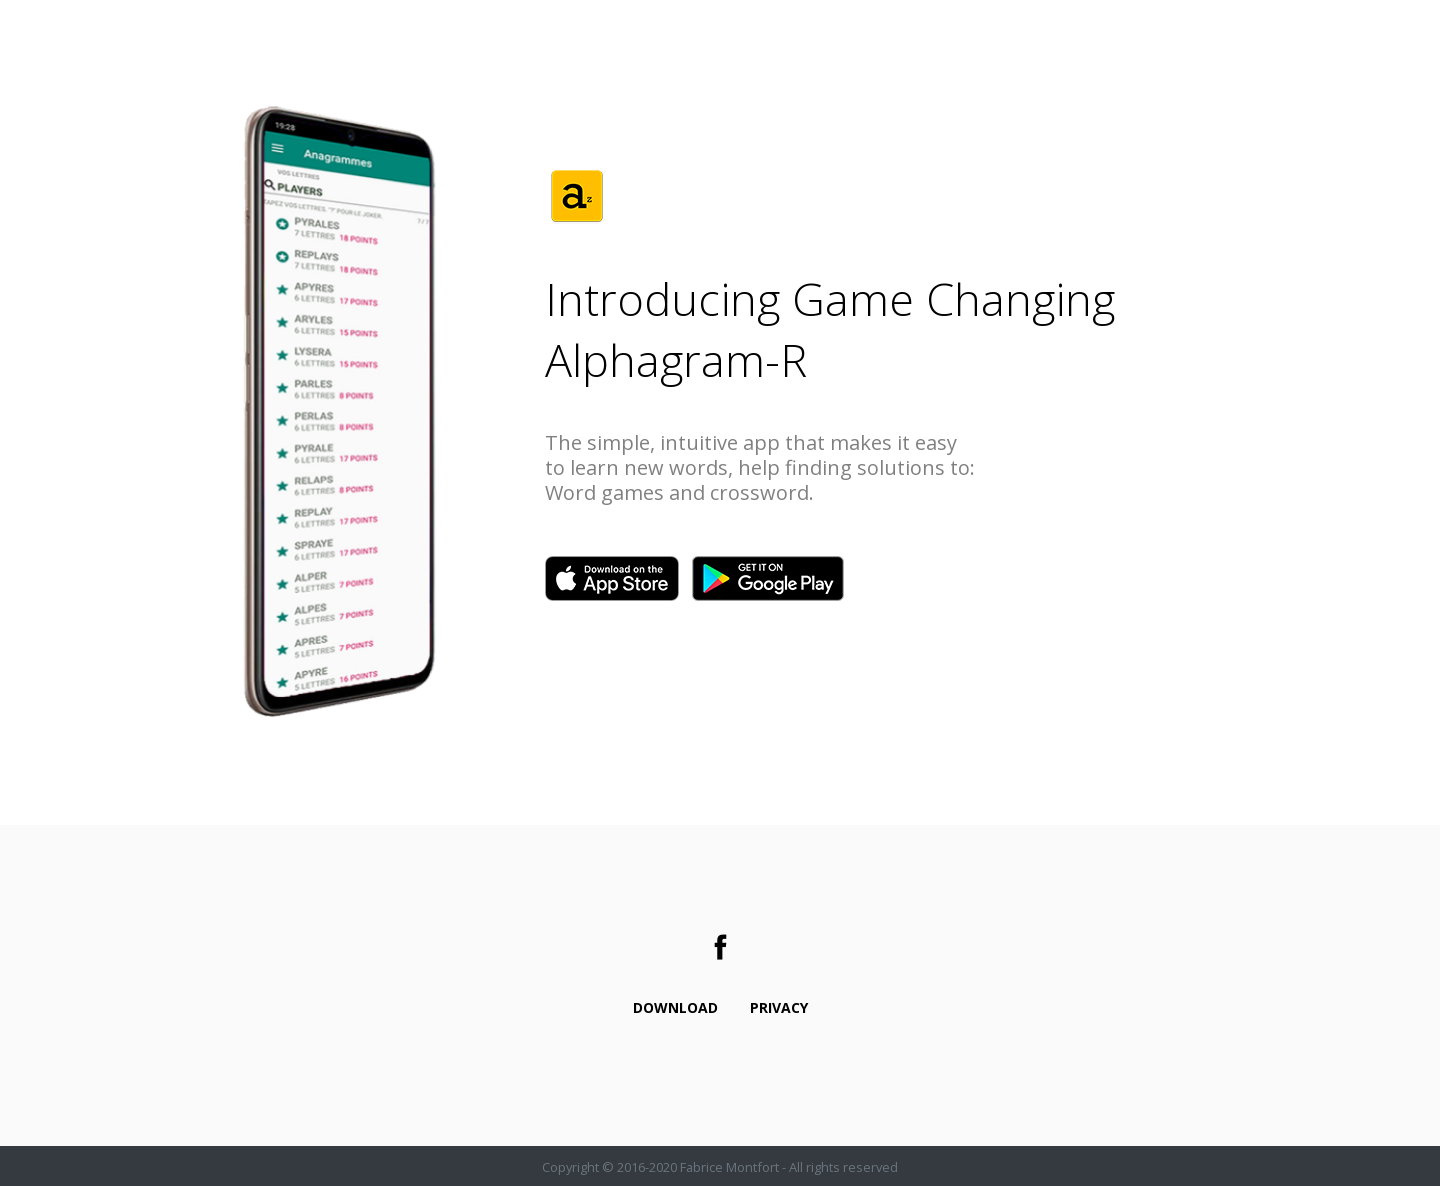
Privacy (779, 1007)
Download (675, 1007)
